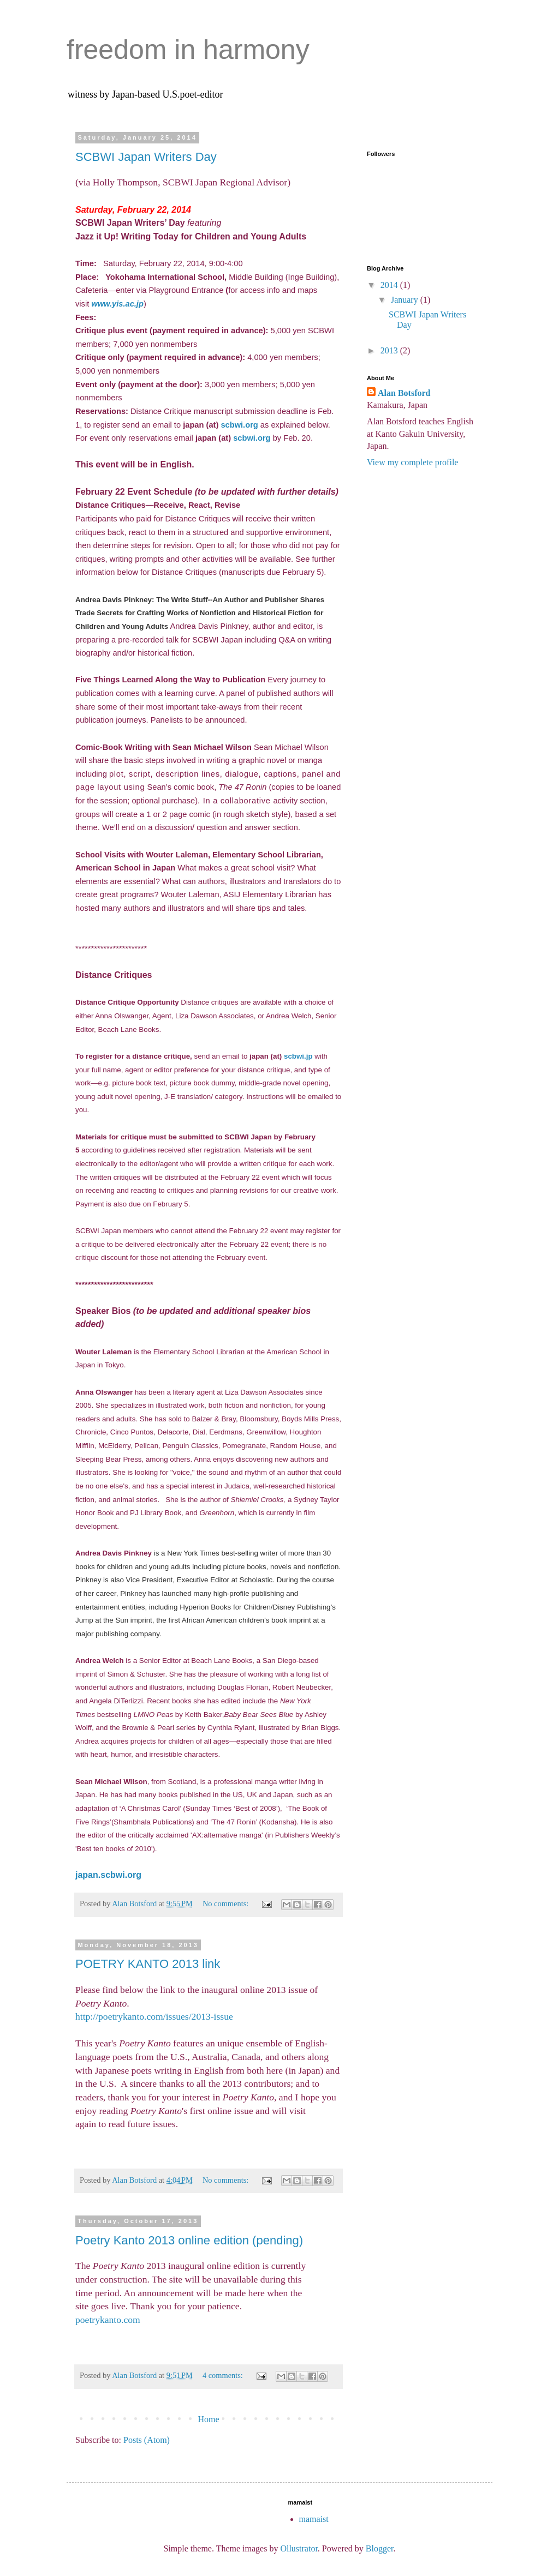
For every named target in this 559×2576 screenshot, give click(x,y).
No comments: (227, 1903)
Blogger (380, 2548)
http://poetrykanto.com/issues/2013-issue (154, 2016)
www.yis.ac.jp (117, 303)
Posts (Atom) (146, 2440)
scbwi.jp (298, 1056)
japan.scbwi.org (108, 1875)
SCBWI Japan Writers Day (146, 157)
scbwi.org (239, 425)
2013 (390, 350)
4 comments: (224, 2375)
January (405, 299)
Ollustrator (298, 2548)
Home (208, 2419)
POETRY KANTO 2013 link (147, 1964)
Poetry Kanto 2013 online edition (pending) (189, 2240)
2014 (390, 285)
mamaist (314, 2519)
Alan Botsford (404, 393)
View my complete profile (412, 462)
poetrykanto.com (107, 2319)
